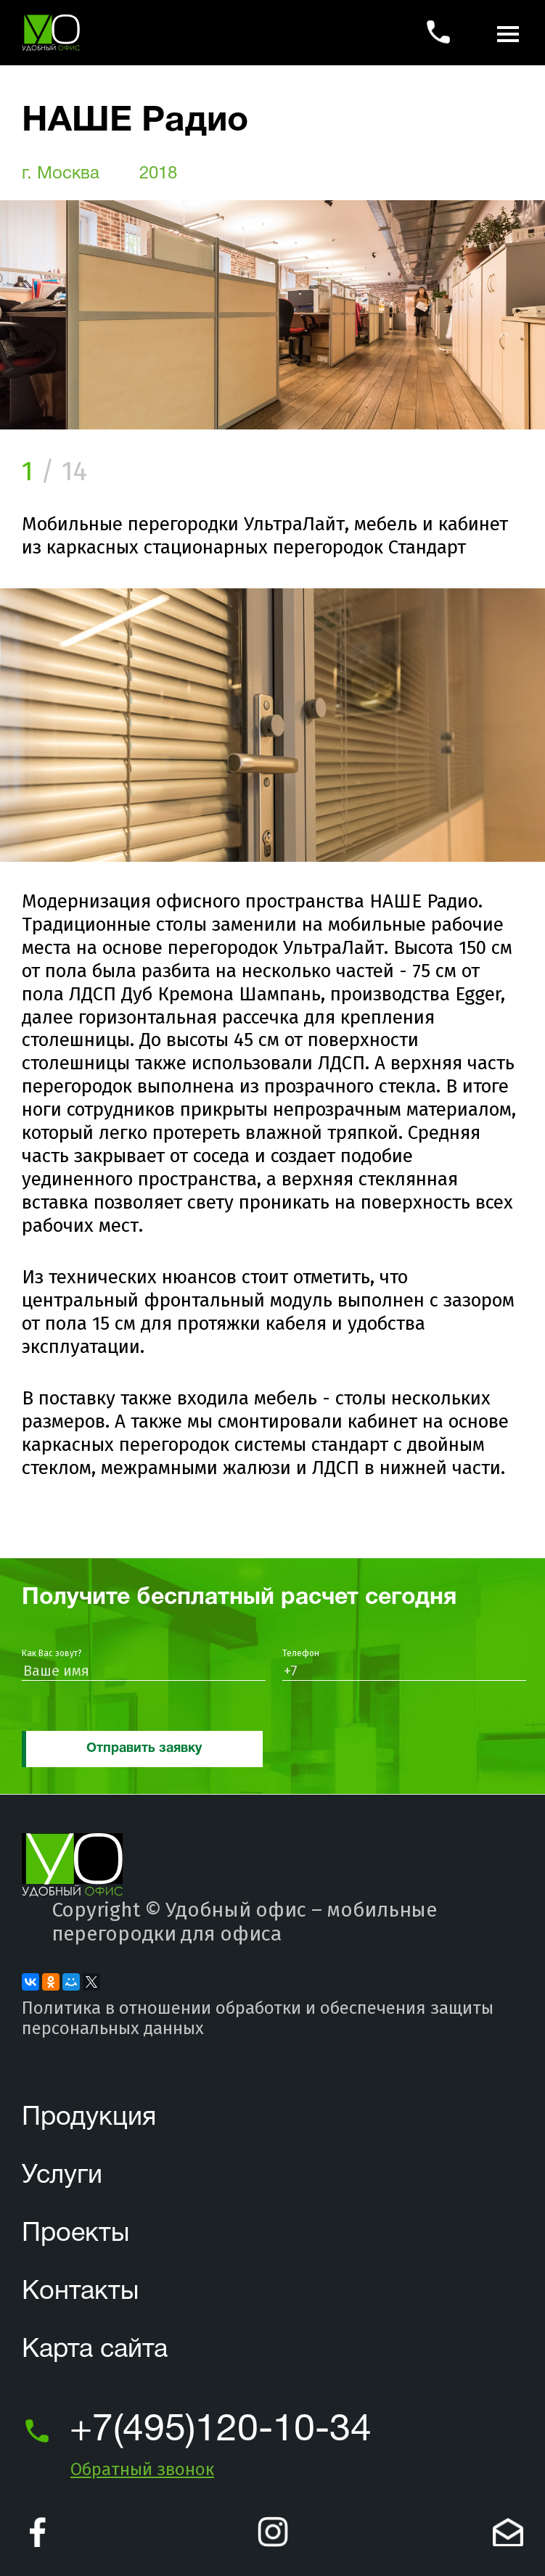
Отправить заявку (144, 1748)
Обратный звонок (142, 2469)
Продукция (89, 2118)
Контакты (80, 2292)
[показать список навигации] (508, 32)
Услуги (62, 2176)
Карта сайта (95, 2350)
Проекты (75, 2234)
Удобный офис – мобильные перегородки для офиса (244, 1922)
